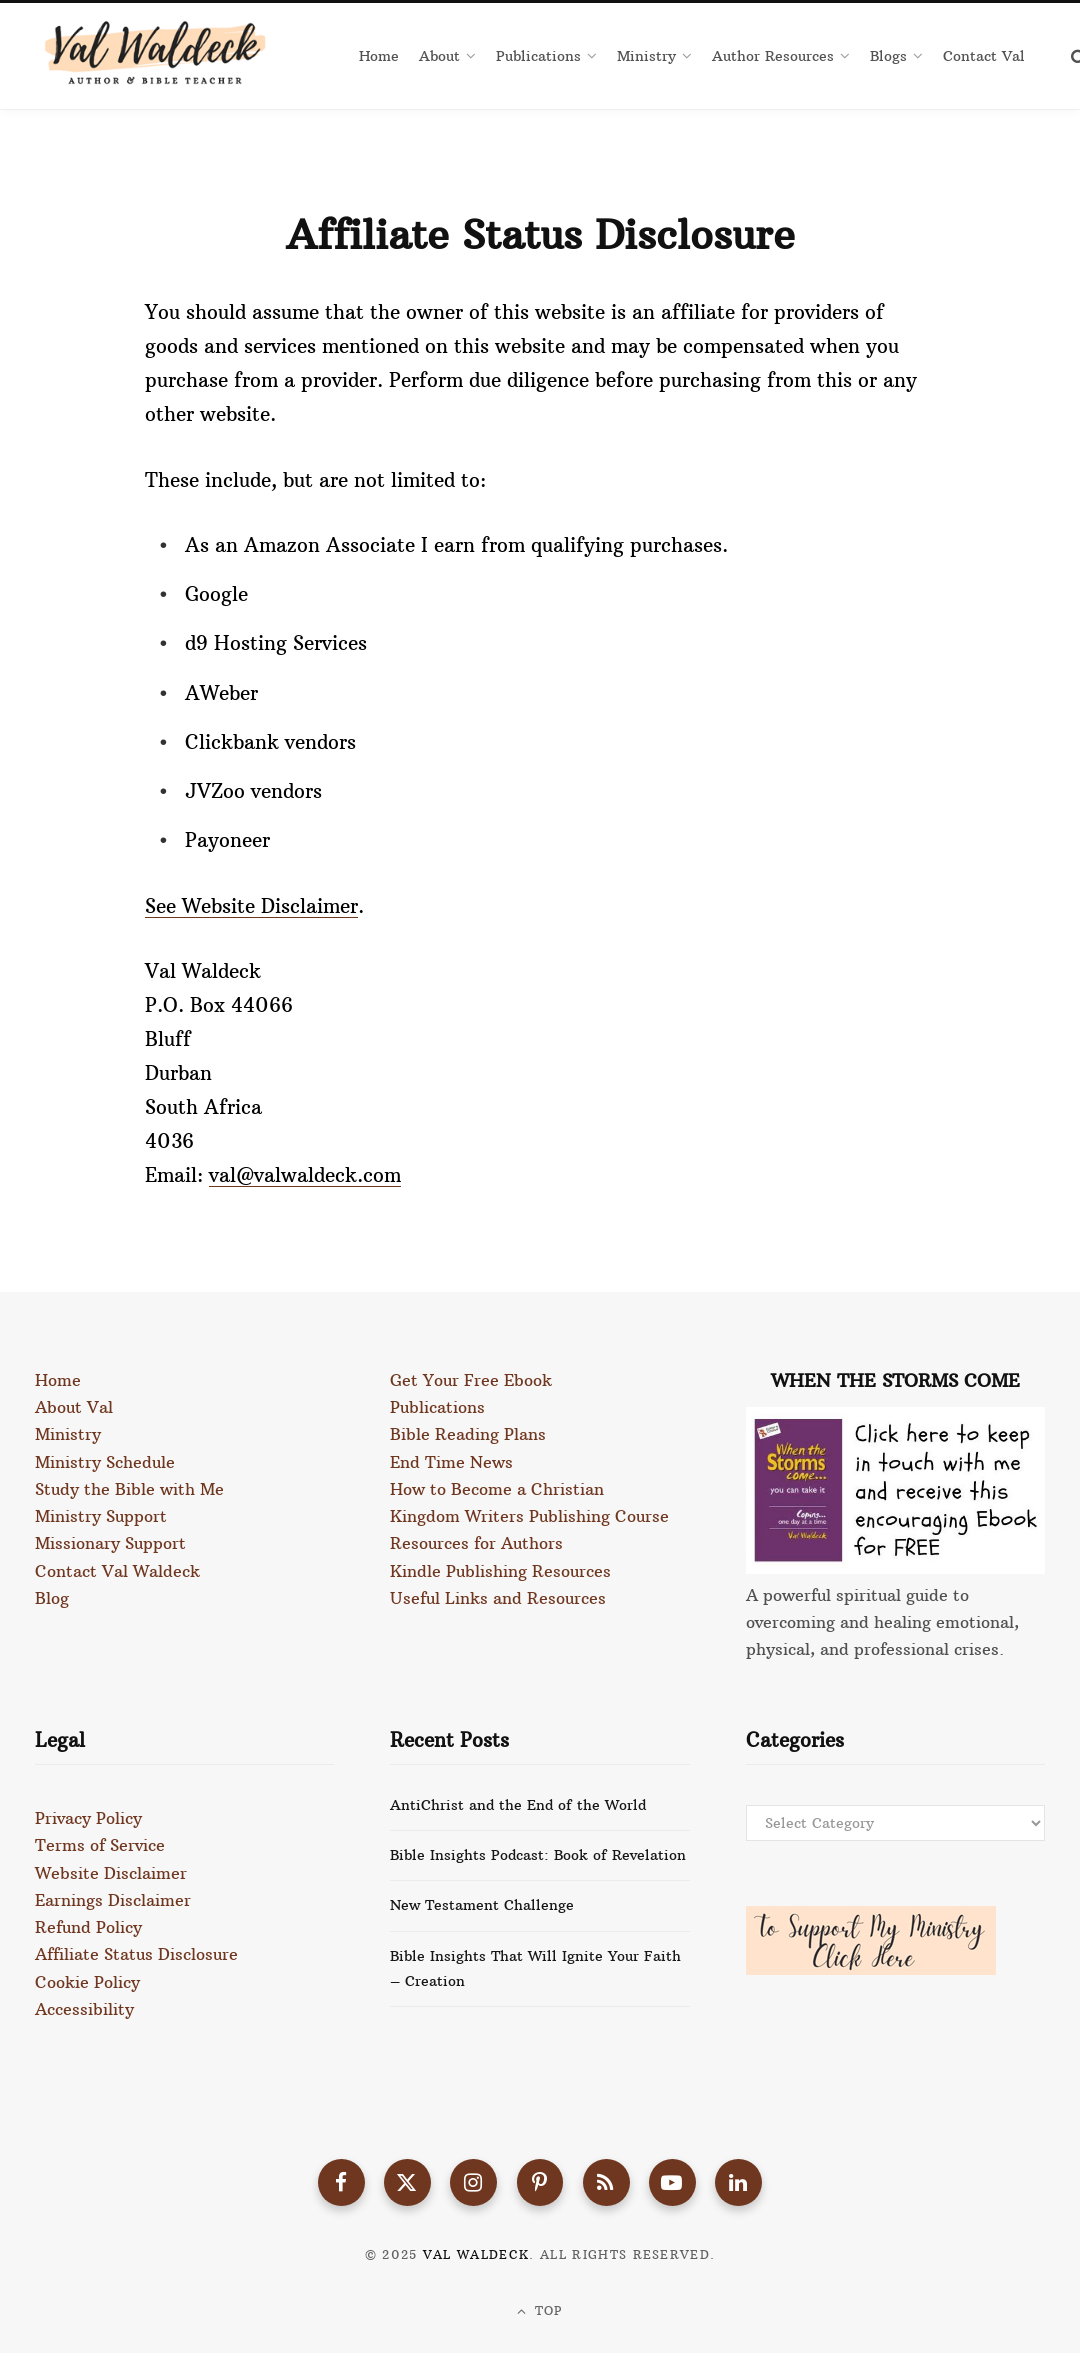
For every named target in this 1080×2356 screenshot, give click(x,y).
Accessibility (84, 2007)
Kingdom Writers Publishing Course (529, 1515)
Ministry (68, 1434)
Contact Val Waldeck (117, 1569)
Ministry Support (101, 1515)
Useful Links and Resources (498, 1596)
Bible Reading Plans (468, 1434)
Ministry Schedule (105, 1461)
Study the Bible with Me (129, 1488)
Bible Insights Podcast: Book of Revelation (538, 1855)
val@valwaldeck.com (305, 1175)
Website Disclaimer (111, 1872)
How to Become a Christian (497, 1488)
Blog (52, 1596)
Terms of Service (100, 1845)
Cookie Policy (87, 1980)
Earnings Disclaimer (113, 1899)
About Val (74, 1407)
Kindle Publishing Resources (500, 1569)
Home (58, 1380)
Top (539, 2313)
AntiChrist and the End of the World (518, 1805)
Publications (437, 1407)
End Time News (451, 1461)
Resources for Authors (476, 1542)
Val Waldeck (476, 2257)
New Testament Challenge (482, 1905)
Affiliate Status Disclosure (136, 1953)
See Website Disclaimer (251, 906)
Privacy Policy (88, 1818)
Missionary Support (110, 1542)
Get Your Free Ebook (471, 1380)
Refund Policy (88, 1926)
